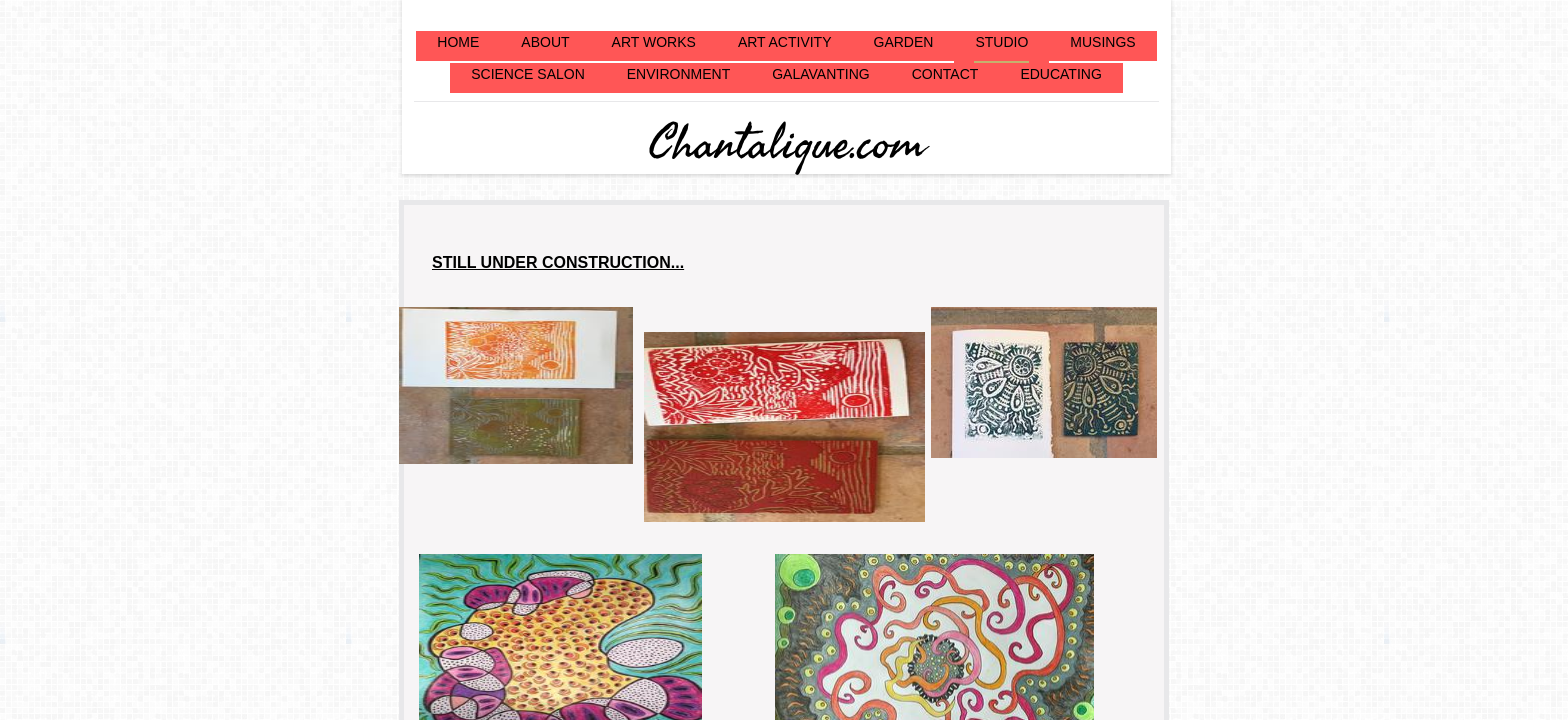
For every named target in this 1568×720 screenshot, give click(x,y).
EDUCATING (1060, 74)
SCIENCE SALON (528, 74)
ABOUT (545, 42)
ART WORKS (654, 42)
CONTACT (945, 74)
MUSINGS (1102, 42)
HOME (458, 42)
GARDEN (904, 42)
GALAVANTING (821, 74)
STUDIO (1001, 42)
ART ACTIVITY (785, 42)
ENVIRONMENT (678, 74)
